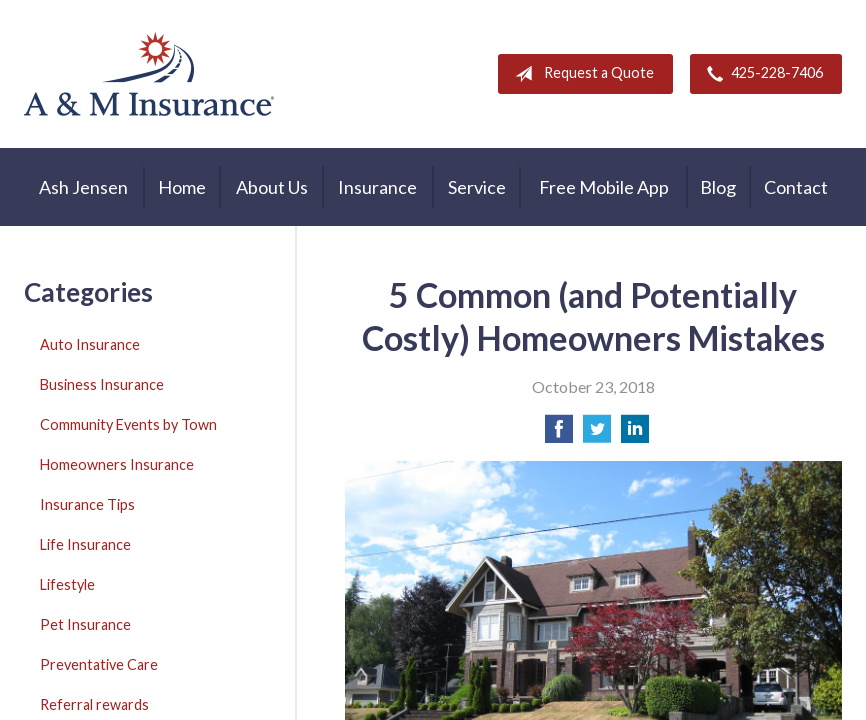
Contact (796, 187)
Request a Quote (580, 74)
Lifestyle (67, 584)
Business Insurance (102, 384)
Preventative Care (99, 664)
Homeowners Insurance (117, 464)
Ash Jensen (83, 187)
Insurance (377, 187)
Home (182, 187)
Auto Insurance (90, 344)
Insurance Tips (87, 504)
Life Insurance (85, 544)
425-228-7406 (761, 74)
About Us (272, 187)
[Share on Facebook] (559, 434)
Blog (718, 187)
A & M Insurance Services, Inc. (149, 74)
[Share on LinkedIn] (635, 434)
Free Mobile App (604, 187)
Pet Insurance (85, 624)
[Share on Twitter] (597, 434)
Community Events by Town (128, 424)
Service (477, 187)
